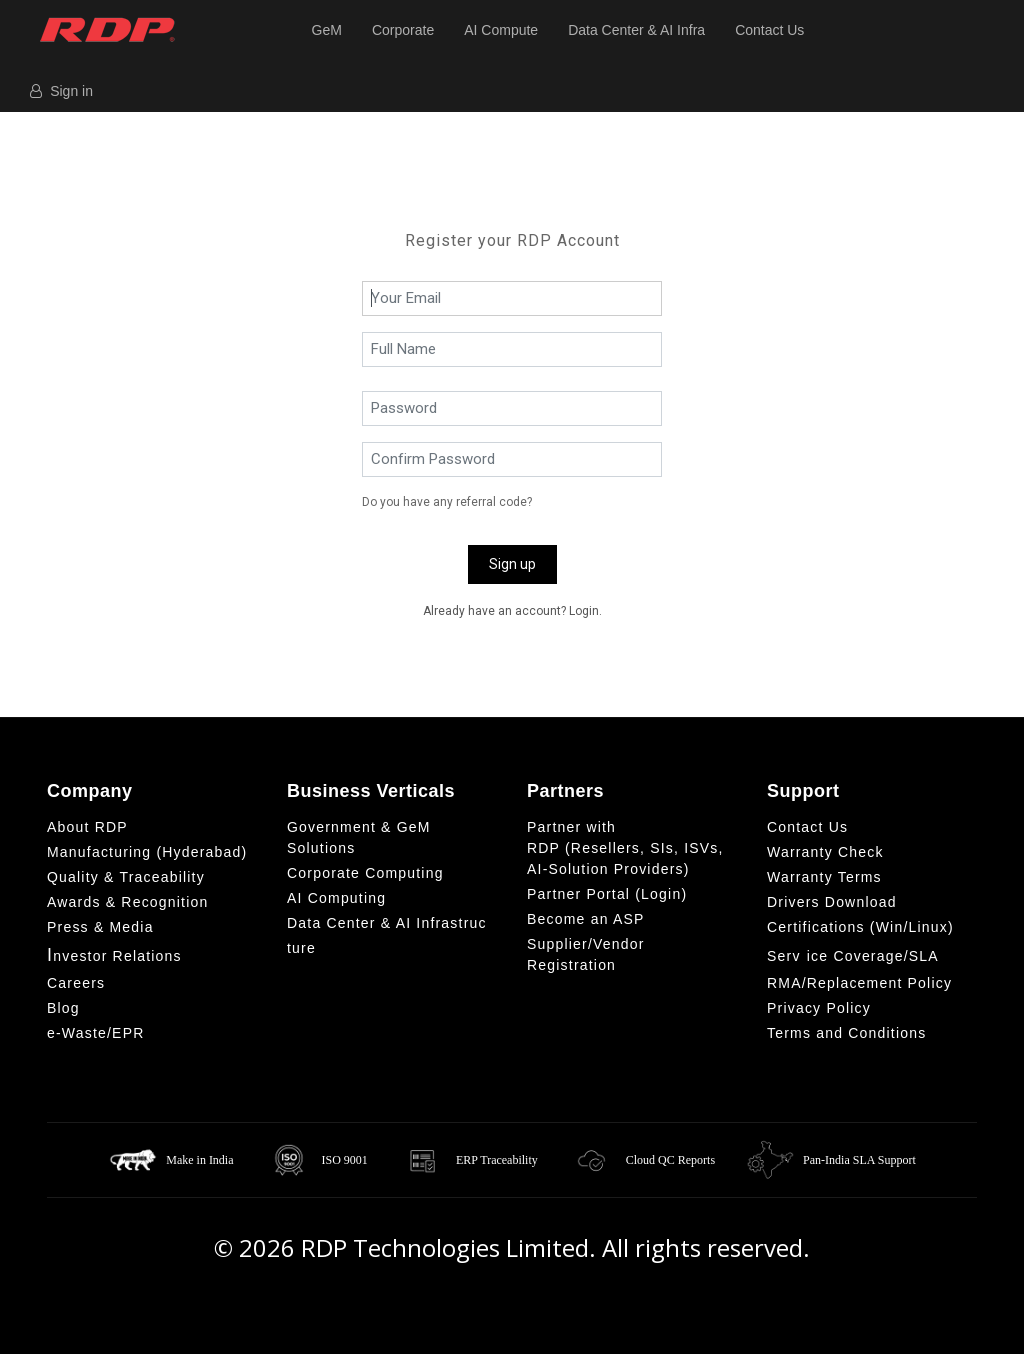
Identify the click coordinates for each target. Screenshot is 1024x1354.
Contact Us (769, 30)
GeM (327, 30)
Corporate (403, 30)
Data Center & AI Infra (636, 30)
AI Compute (501, 30)
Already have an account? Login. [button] (512, 611)
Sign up (512, 564)
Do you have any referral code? (447, 502)
